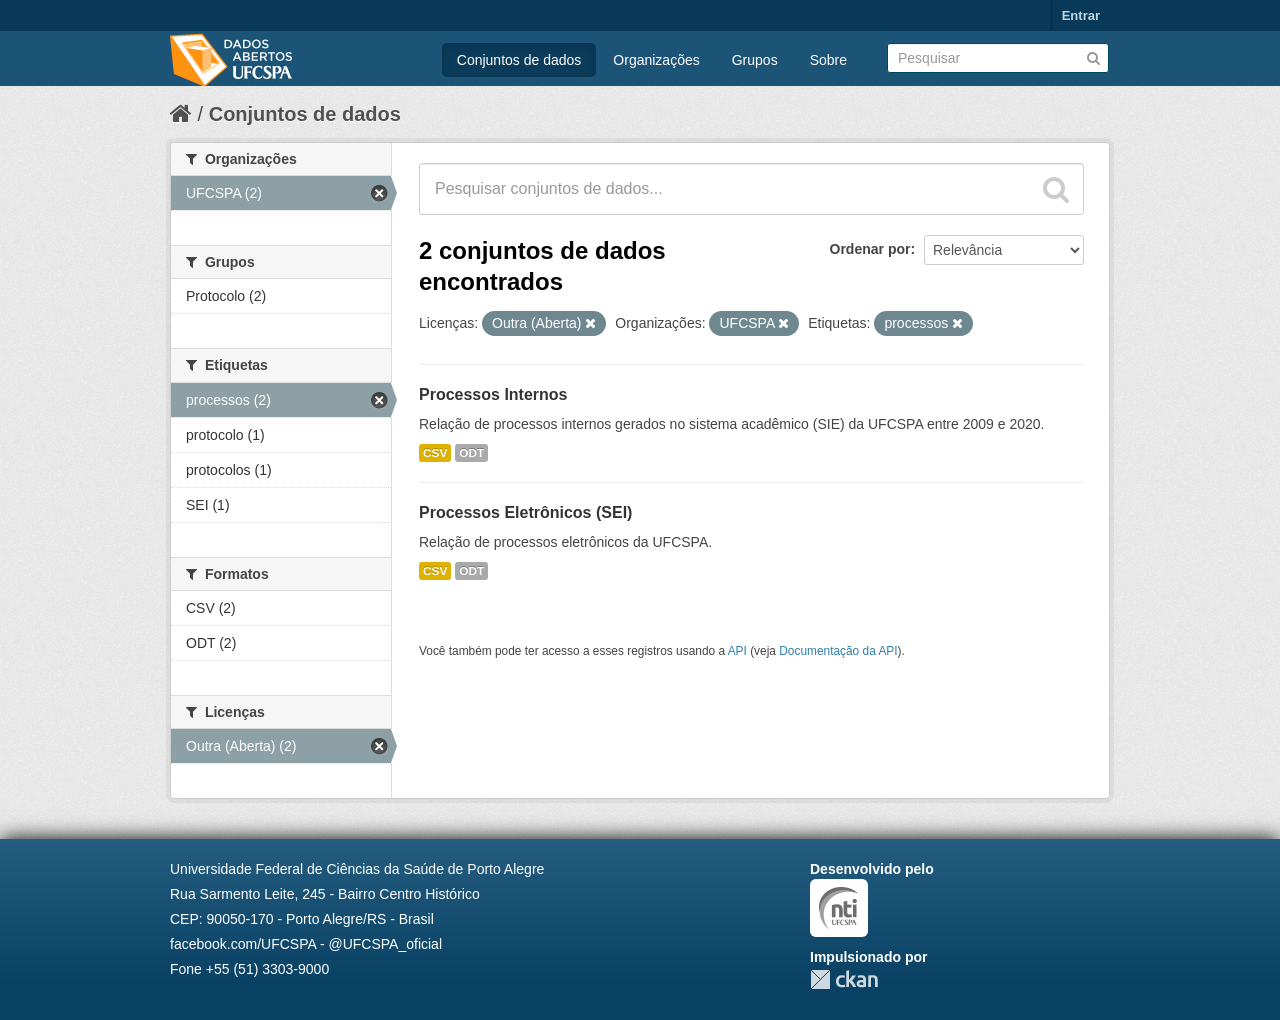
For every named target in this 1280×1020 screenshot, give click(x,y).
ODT (471, 453)
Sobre (828, 60)
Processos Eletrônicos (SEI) (525, 512)
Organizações (656, 60)
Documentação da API (838, 651)
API (737, 651)
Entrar (1081, 15)
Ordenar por (870, 249)
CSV (435, 453)
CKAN (844, 979)
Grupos (755, 60)
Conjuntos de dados (519, 60)
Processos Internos (493, 394)
